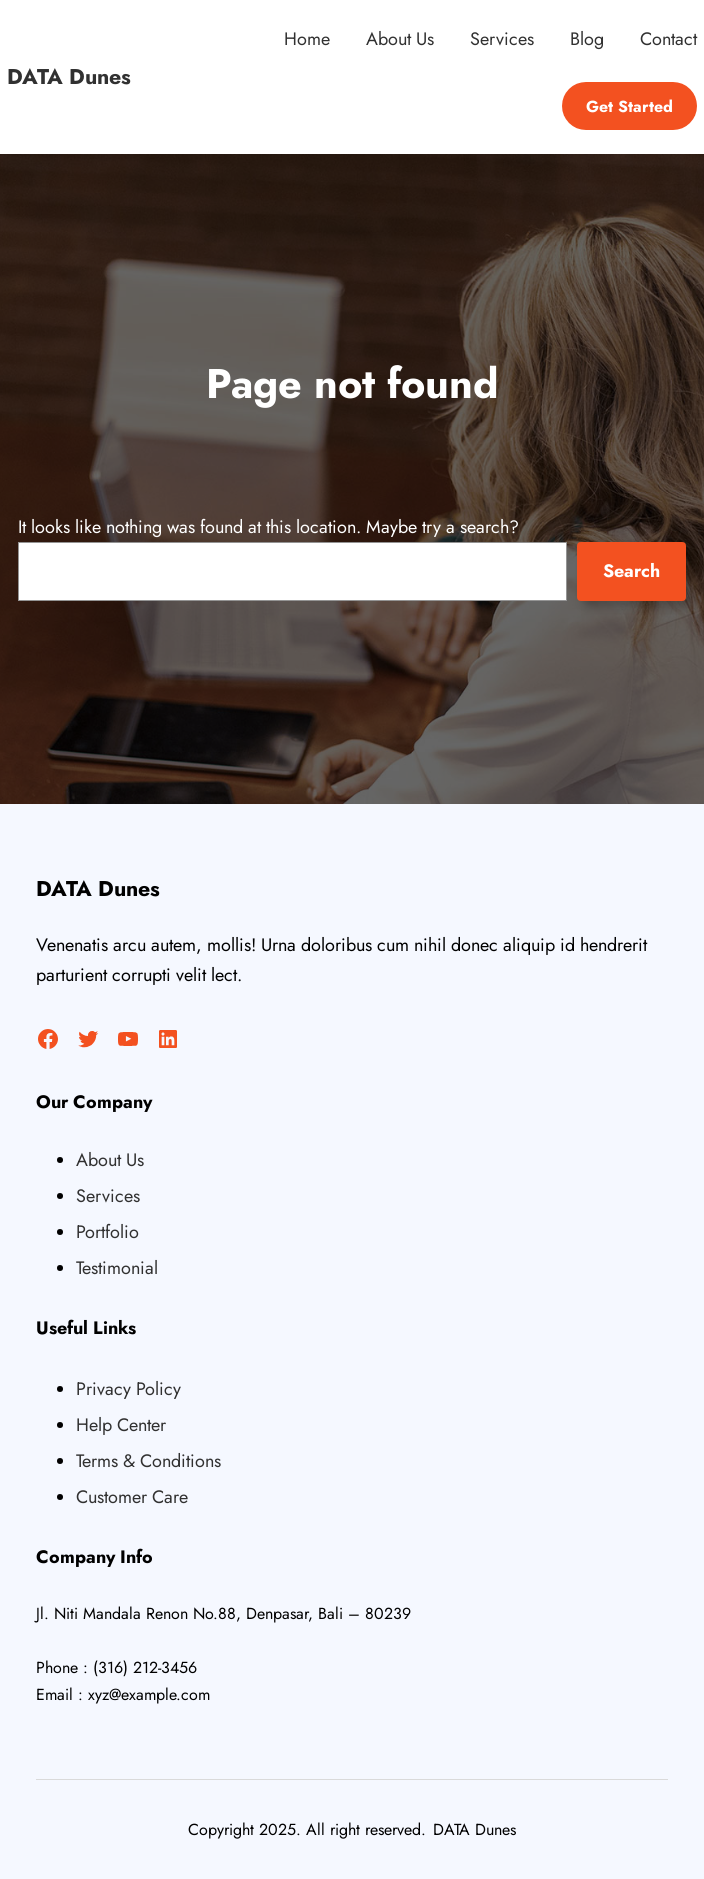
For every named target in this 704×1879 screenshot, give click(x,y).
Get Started (629, 106)
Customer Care (132, 1497)
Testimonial (117, 1268)
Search (631, 571)
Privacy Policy (128, 1389)
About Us (110, 1160)
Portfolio (107, 1232)
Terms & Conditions (148, 1461)
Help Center (121, 1425)
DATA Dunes (69, 76)
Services (108, 1196)
